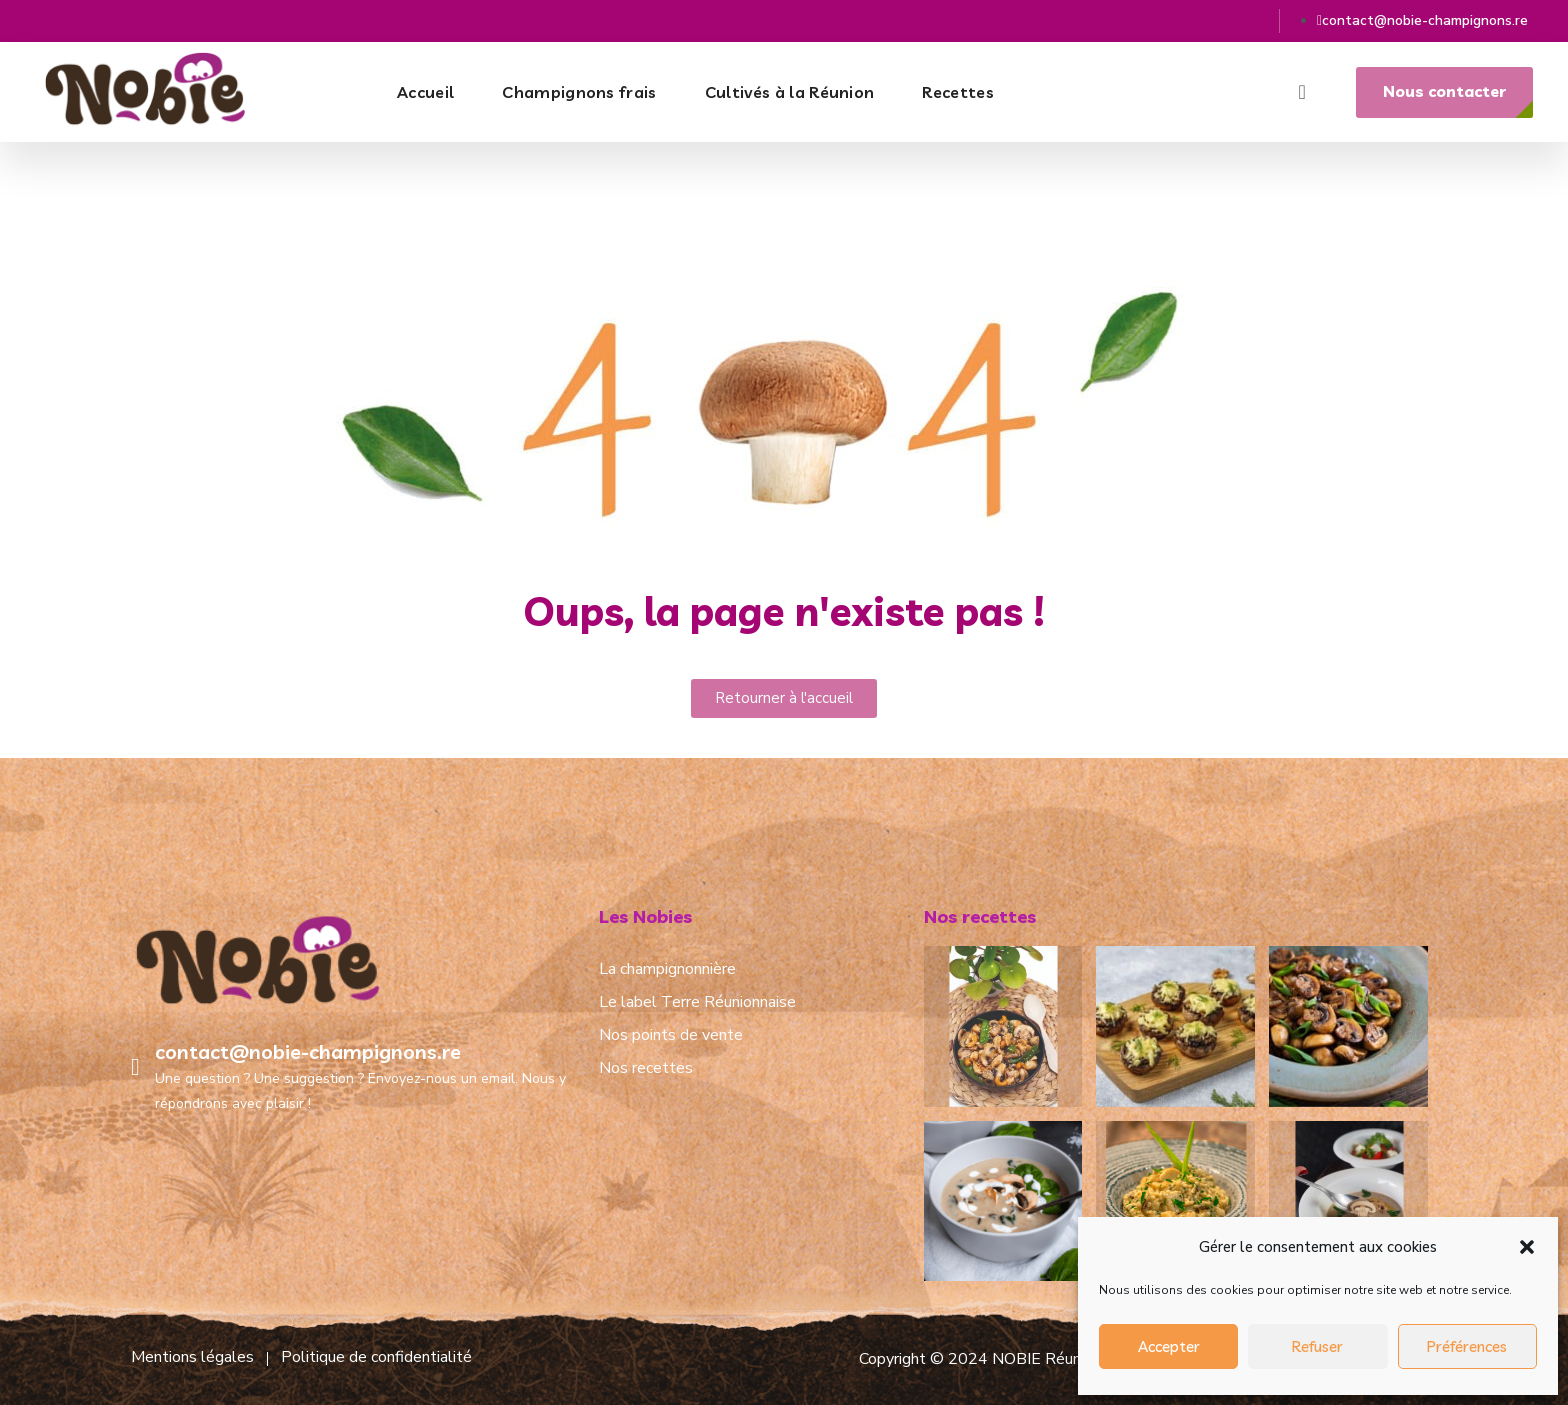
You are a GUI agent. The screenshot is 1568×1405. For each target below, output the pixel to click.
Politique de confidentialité (376, 1357)
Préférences (1467, 1346)
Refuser (1317, 1346)
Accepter (1169, 1346)
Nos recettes (646, 1068)
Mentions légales (192, 1357)
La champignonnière (667, 969)
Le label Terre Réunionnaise (697, 1002)
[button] (1527, 1247)
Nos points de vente (671, 1035)
